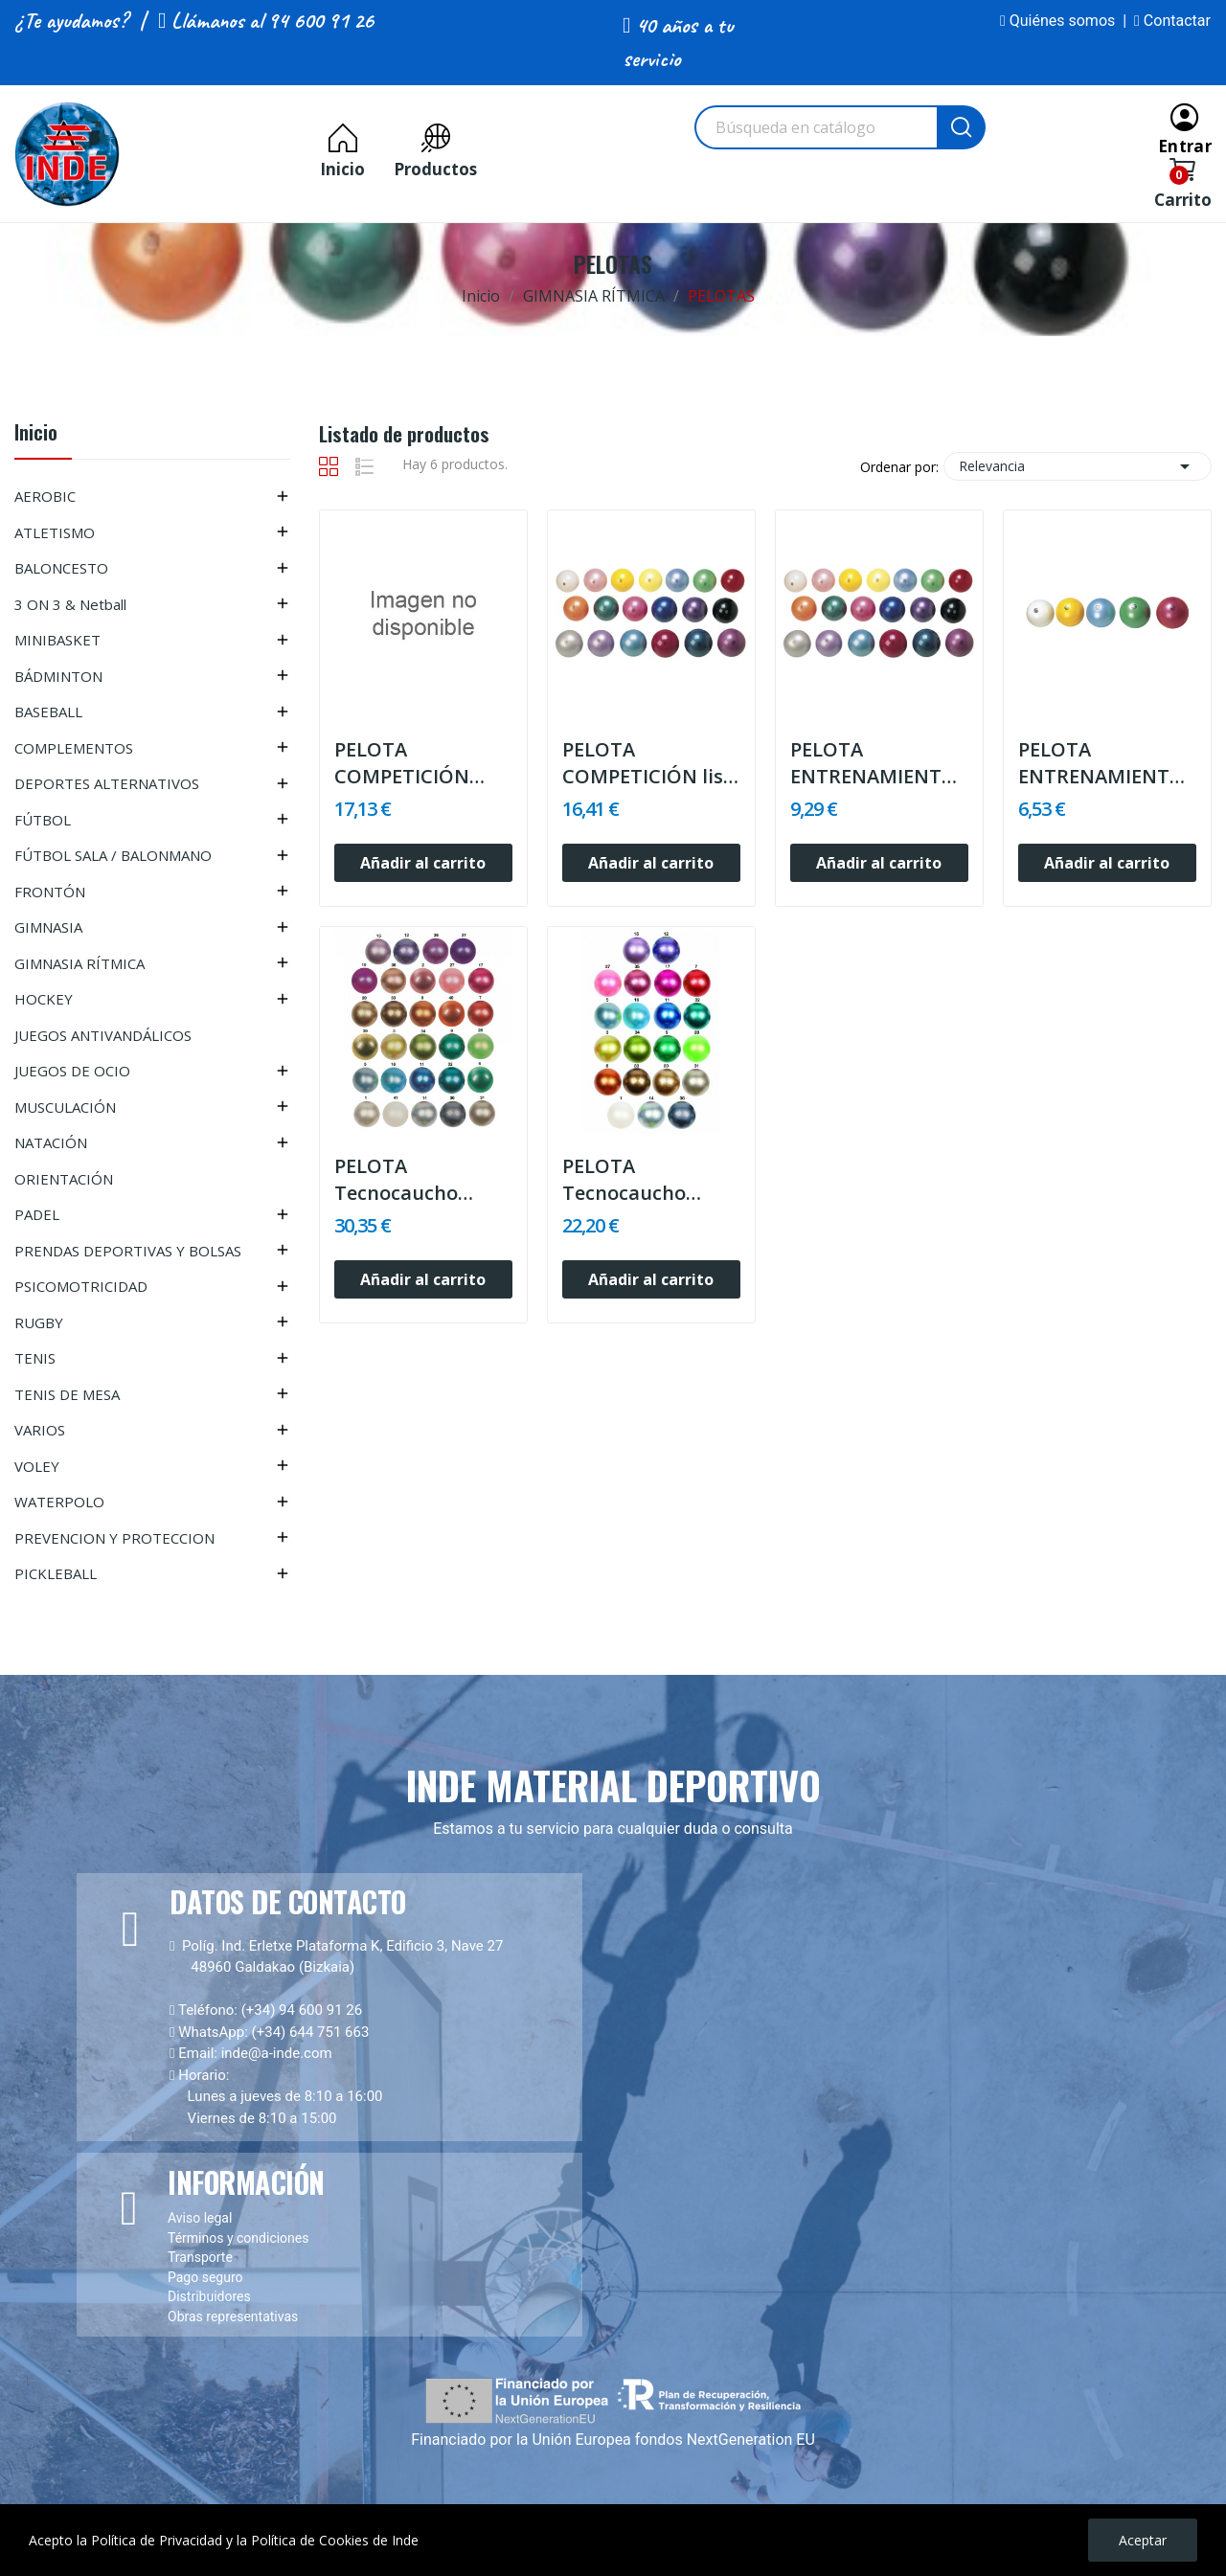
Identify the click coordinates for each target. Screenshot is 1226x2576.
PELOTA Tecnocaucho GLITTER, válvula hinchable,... (640, 1180)
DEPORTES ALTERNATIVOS (106, 783)
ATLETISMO (54, 532)
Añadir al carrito (423, 862)
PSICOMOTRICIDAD (81, 1286)
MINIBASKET (57, 639)
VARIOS (39, 1429)
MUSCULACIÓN (65, 1107)
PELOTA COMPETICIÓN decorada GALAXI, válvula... (416, 763)
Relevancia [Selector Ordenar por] (1077, 466)
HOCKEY (43, 998)
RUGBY (38, 1322)
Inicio (35, 434)
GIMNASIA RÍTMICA (79, 963)
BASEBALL (48, 711)
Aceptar (1143, 2540)
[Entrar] (1185, 126)
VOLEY (36, 1466)
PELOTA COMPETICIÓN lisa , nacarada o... (648, 763)
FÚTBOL (42, 819)
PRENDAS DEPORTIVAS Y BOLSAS (127, 1250)
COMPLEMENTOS (73, 747)
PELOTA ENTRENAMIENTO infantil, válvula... (1101, 763)
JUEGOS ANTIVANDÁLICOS (103, 1035)
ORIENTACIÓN (63, 1178)
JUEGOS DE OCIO (72, 1070)
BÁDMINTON (58, 676)
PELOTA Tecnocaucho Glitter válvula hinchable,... (401, 1180)
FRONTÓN (49, 891)
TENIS (35, 1357)
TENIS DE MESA (67, 1394)
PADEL (36, 1214)
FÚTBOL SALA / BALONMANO (113, 855)
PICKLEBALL (55, 1573)
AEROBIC (45, 496)
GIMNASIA (48, 927)
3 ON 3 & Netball (70, 604)
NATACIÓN (50, 1142)
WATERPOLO (59, 1501)
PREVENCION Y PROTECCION (114, 1538)
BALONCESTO (61, 567)
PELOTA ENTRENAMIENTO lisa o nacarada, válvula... (873, 763)
